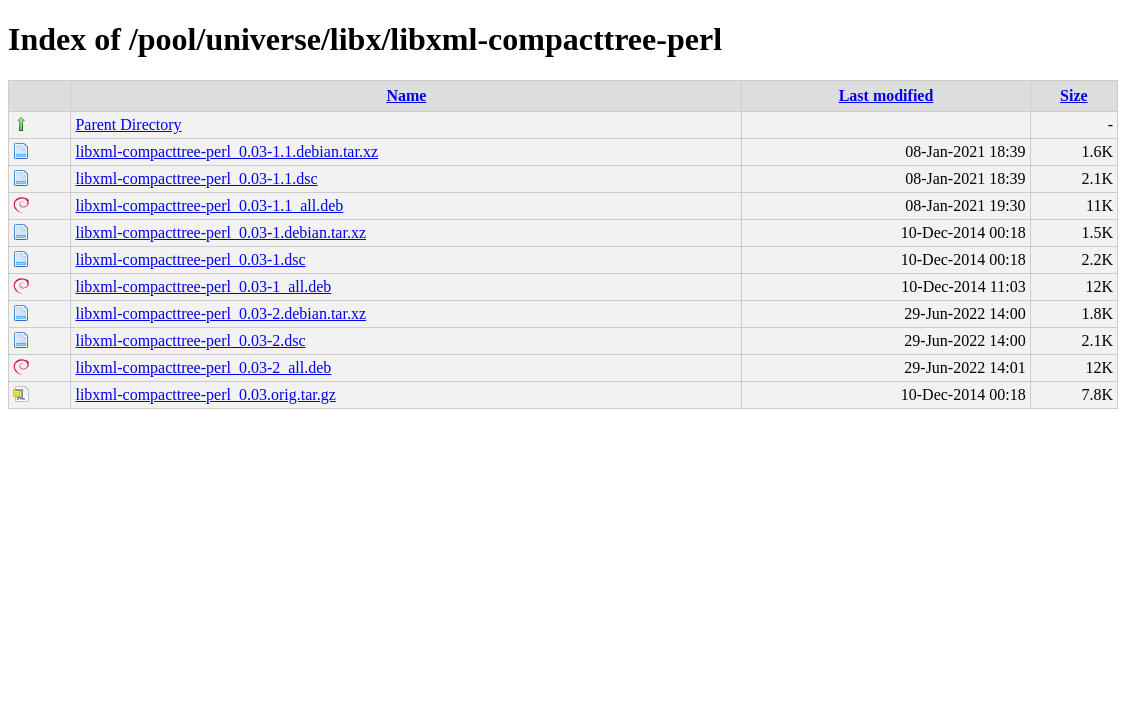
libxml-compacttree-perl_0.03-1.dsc (190, 259)
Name (406, 95)
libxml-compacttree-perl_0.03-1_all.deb (203, 286)
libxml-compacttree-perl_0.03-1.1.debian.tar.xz (226, 151)
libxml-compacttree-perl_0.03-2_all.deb (203, 367)
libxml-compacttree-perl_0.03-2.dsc (190, 340)
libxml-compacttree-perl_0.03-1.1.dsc (196, 178)
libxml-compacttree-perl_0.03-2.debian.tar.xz (220, 313)
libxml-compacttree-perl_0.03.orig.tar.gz (205, 394)
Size (1074, 95)
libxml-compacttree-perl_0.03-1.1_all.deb (209, 205)
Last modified (886, 95)
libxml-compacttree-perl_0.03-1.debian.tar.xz (220, 232)
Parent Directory (128, 124)
